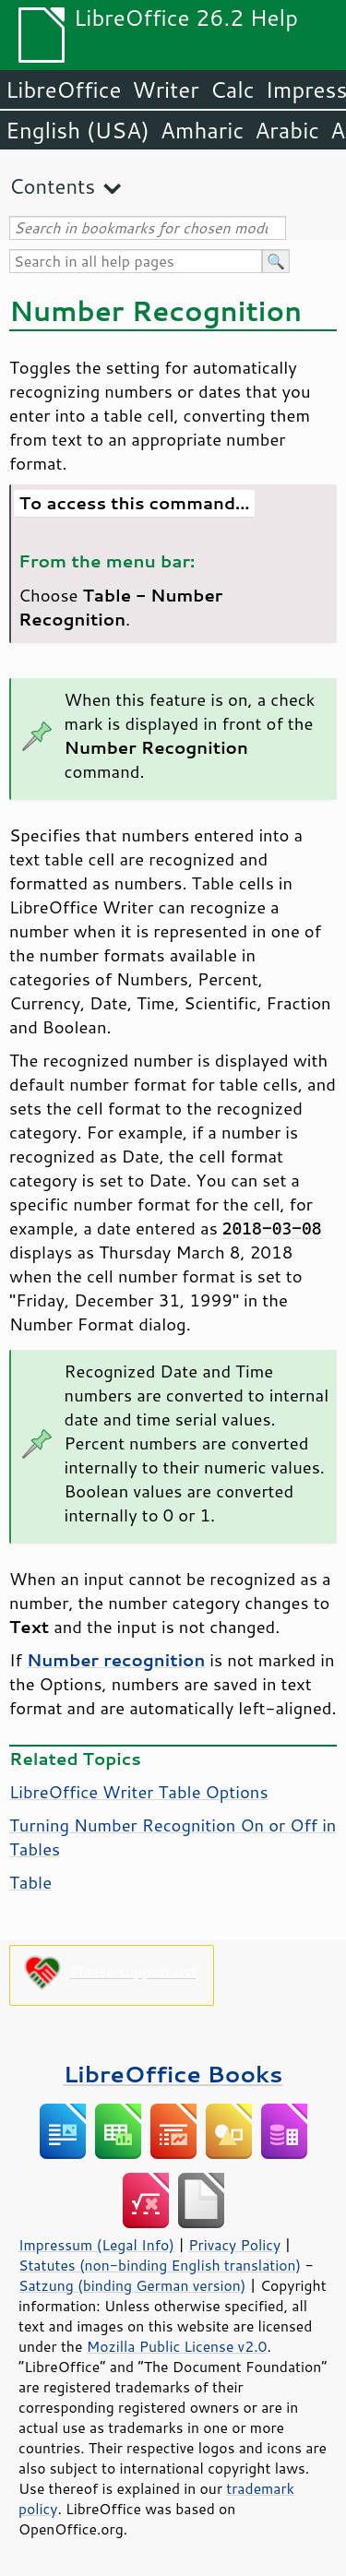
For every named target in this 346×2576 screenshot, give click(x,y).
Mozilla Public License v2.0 (177, 2346)
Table (30, 1882)
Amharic (202, 130)
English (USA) (77, 130)
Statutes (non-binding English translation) (159, 2265)
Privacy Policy (234, 2245)
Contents (52, 186)
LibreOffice (63, 89)
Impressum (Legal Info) (96, 2245)
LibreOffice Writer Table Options (138, 1792)
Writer (165, 89)
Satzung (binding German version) (132, 2285)
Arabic (287, 130)
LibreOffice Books (173, 2073)
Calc (232, 89)
